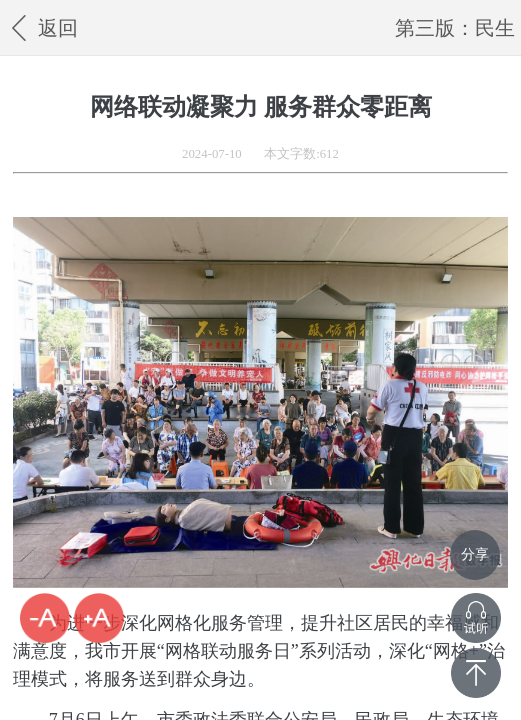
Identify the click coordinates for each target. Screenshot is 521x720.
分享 (475, 554)
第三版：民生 (455, 28)
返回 (41, 27)
